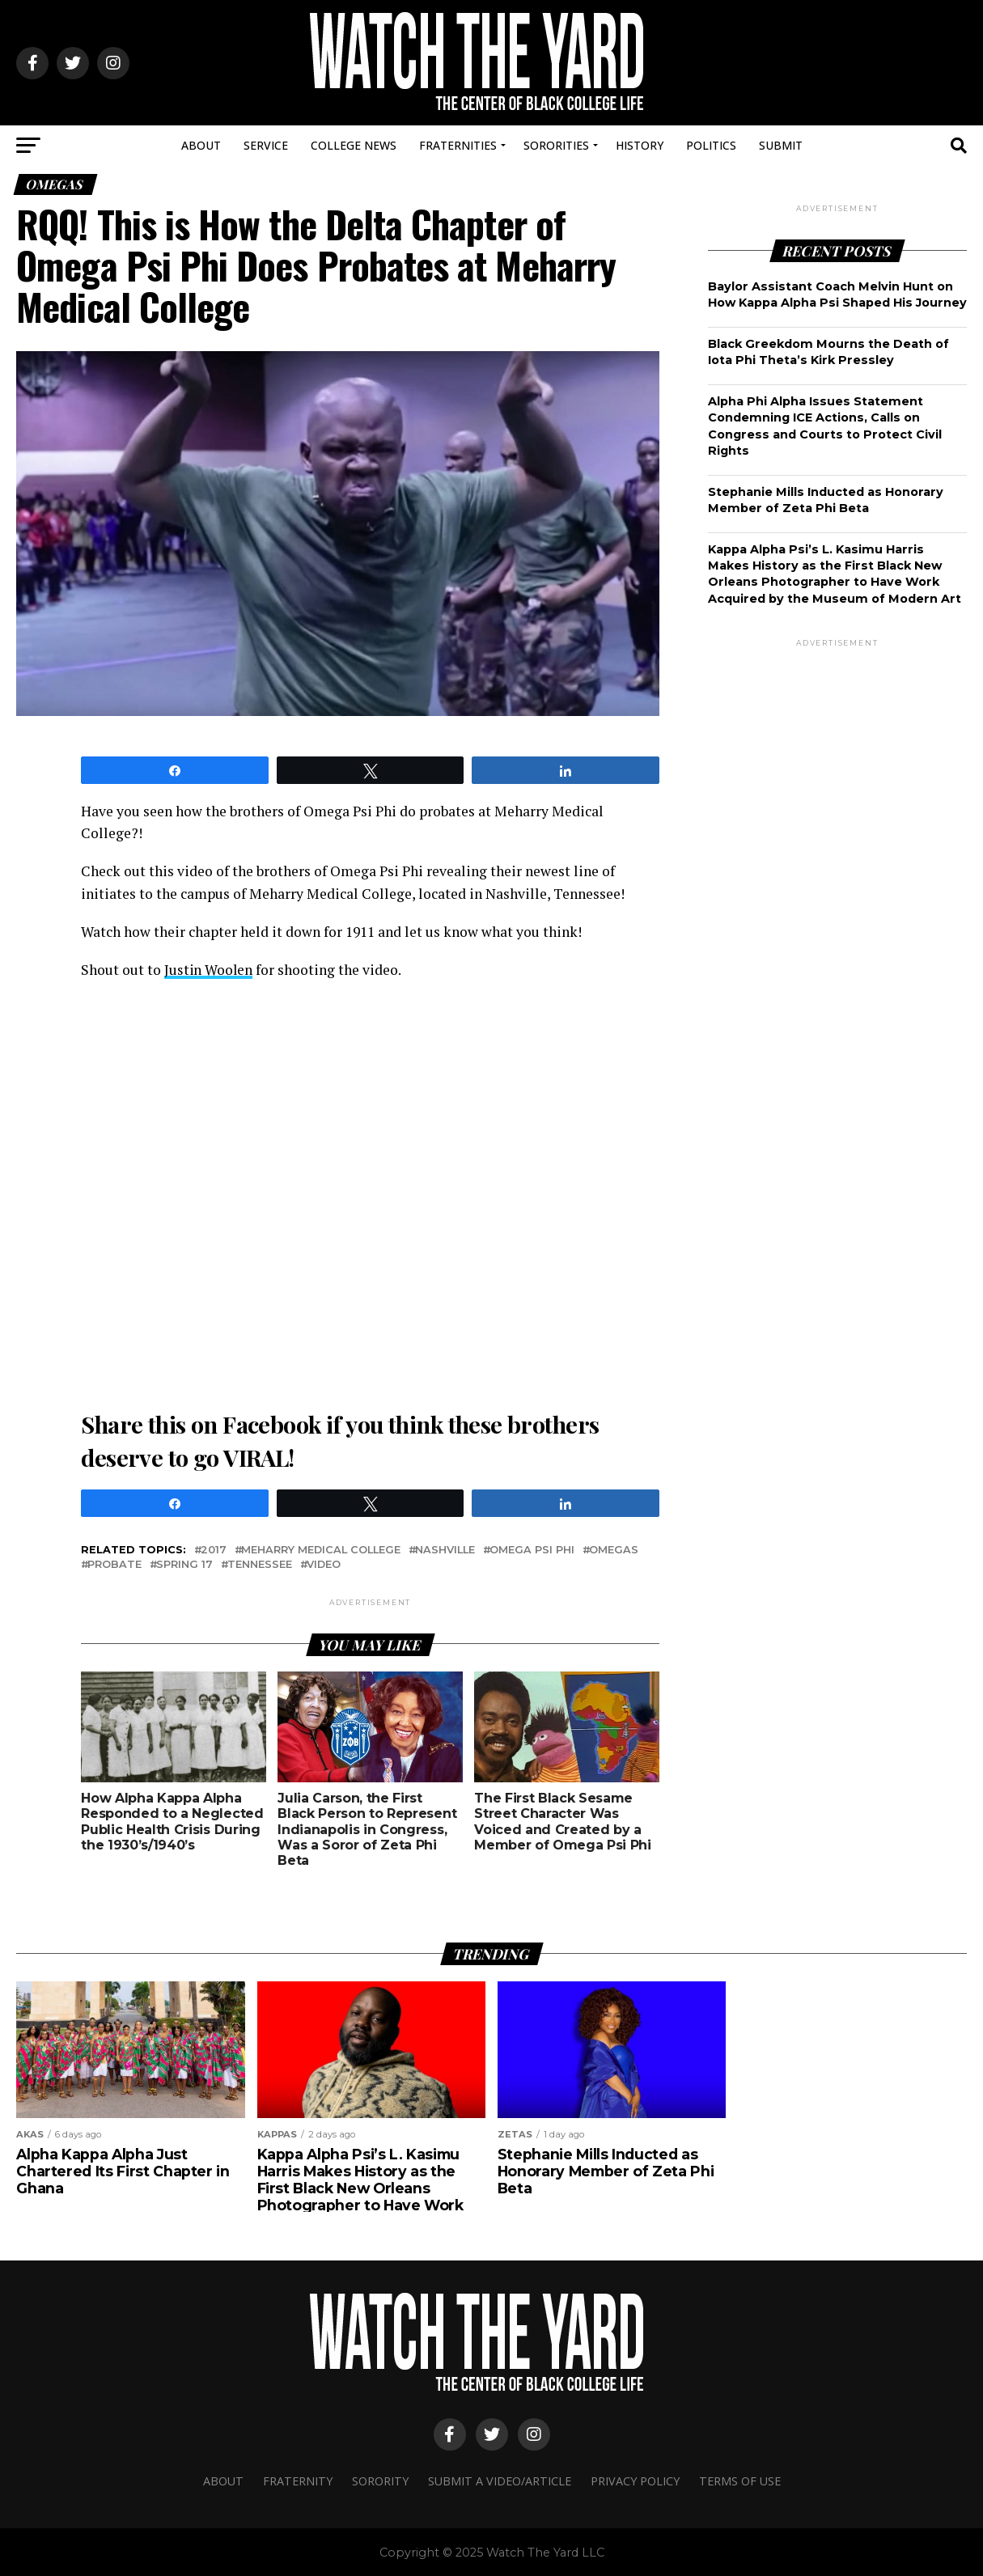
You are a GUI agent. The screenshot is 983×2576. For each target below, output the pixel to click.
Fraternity (298, 2480)
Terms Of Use (740, 2480)
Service (266, 145)
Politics (711, 145)
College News (353, 145)
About (201, 145)
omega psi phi (531, 1549)
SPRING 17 (184, 1564)
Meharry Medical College (320, 1549)
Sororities (556, 145)
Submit (781, 145)
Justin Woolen (209, 969)
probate (114, 1564)
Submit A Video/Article (499, 2480)
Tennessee (259, 1564)
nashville (445, 1549)
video (324, 1564)
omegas (613, 1549)
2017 (214, 1549)
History (639, 145)
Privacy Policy (635, 2480)
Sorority (380, 2480)
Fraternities (458, 145)
